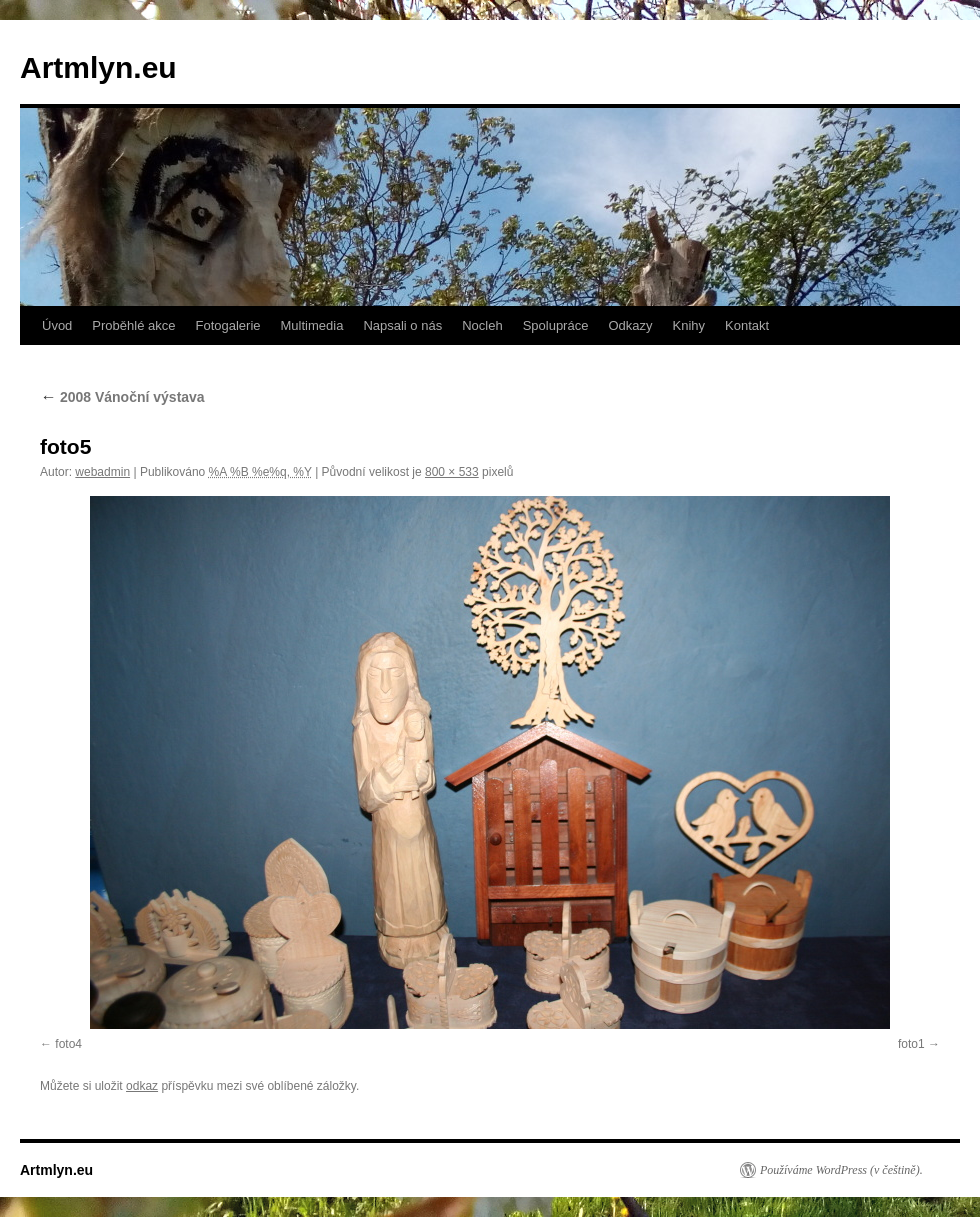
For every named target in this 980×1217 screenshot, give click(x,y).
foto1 (911, 1044)
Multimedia (312, 325)
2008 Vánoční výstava (122, 397)
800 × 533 (452, 472)
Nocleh (482, 325)
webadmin (102, 472)
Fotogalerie (227, 325)
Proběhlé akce (133, 325)
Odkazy (630, 325)
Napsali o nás (402, 325)
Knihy (689, 325)
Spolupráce (556, 325)
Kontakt (747, 325)
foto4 (68, 1044)
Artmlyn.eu (98, 67)
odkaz (142, 1086)
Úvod (57, 325)
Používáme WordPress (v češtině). (841, 1170)
